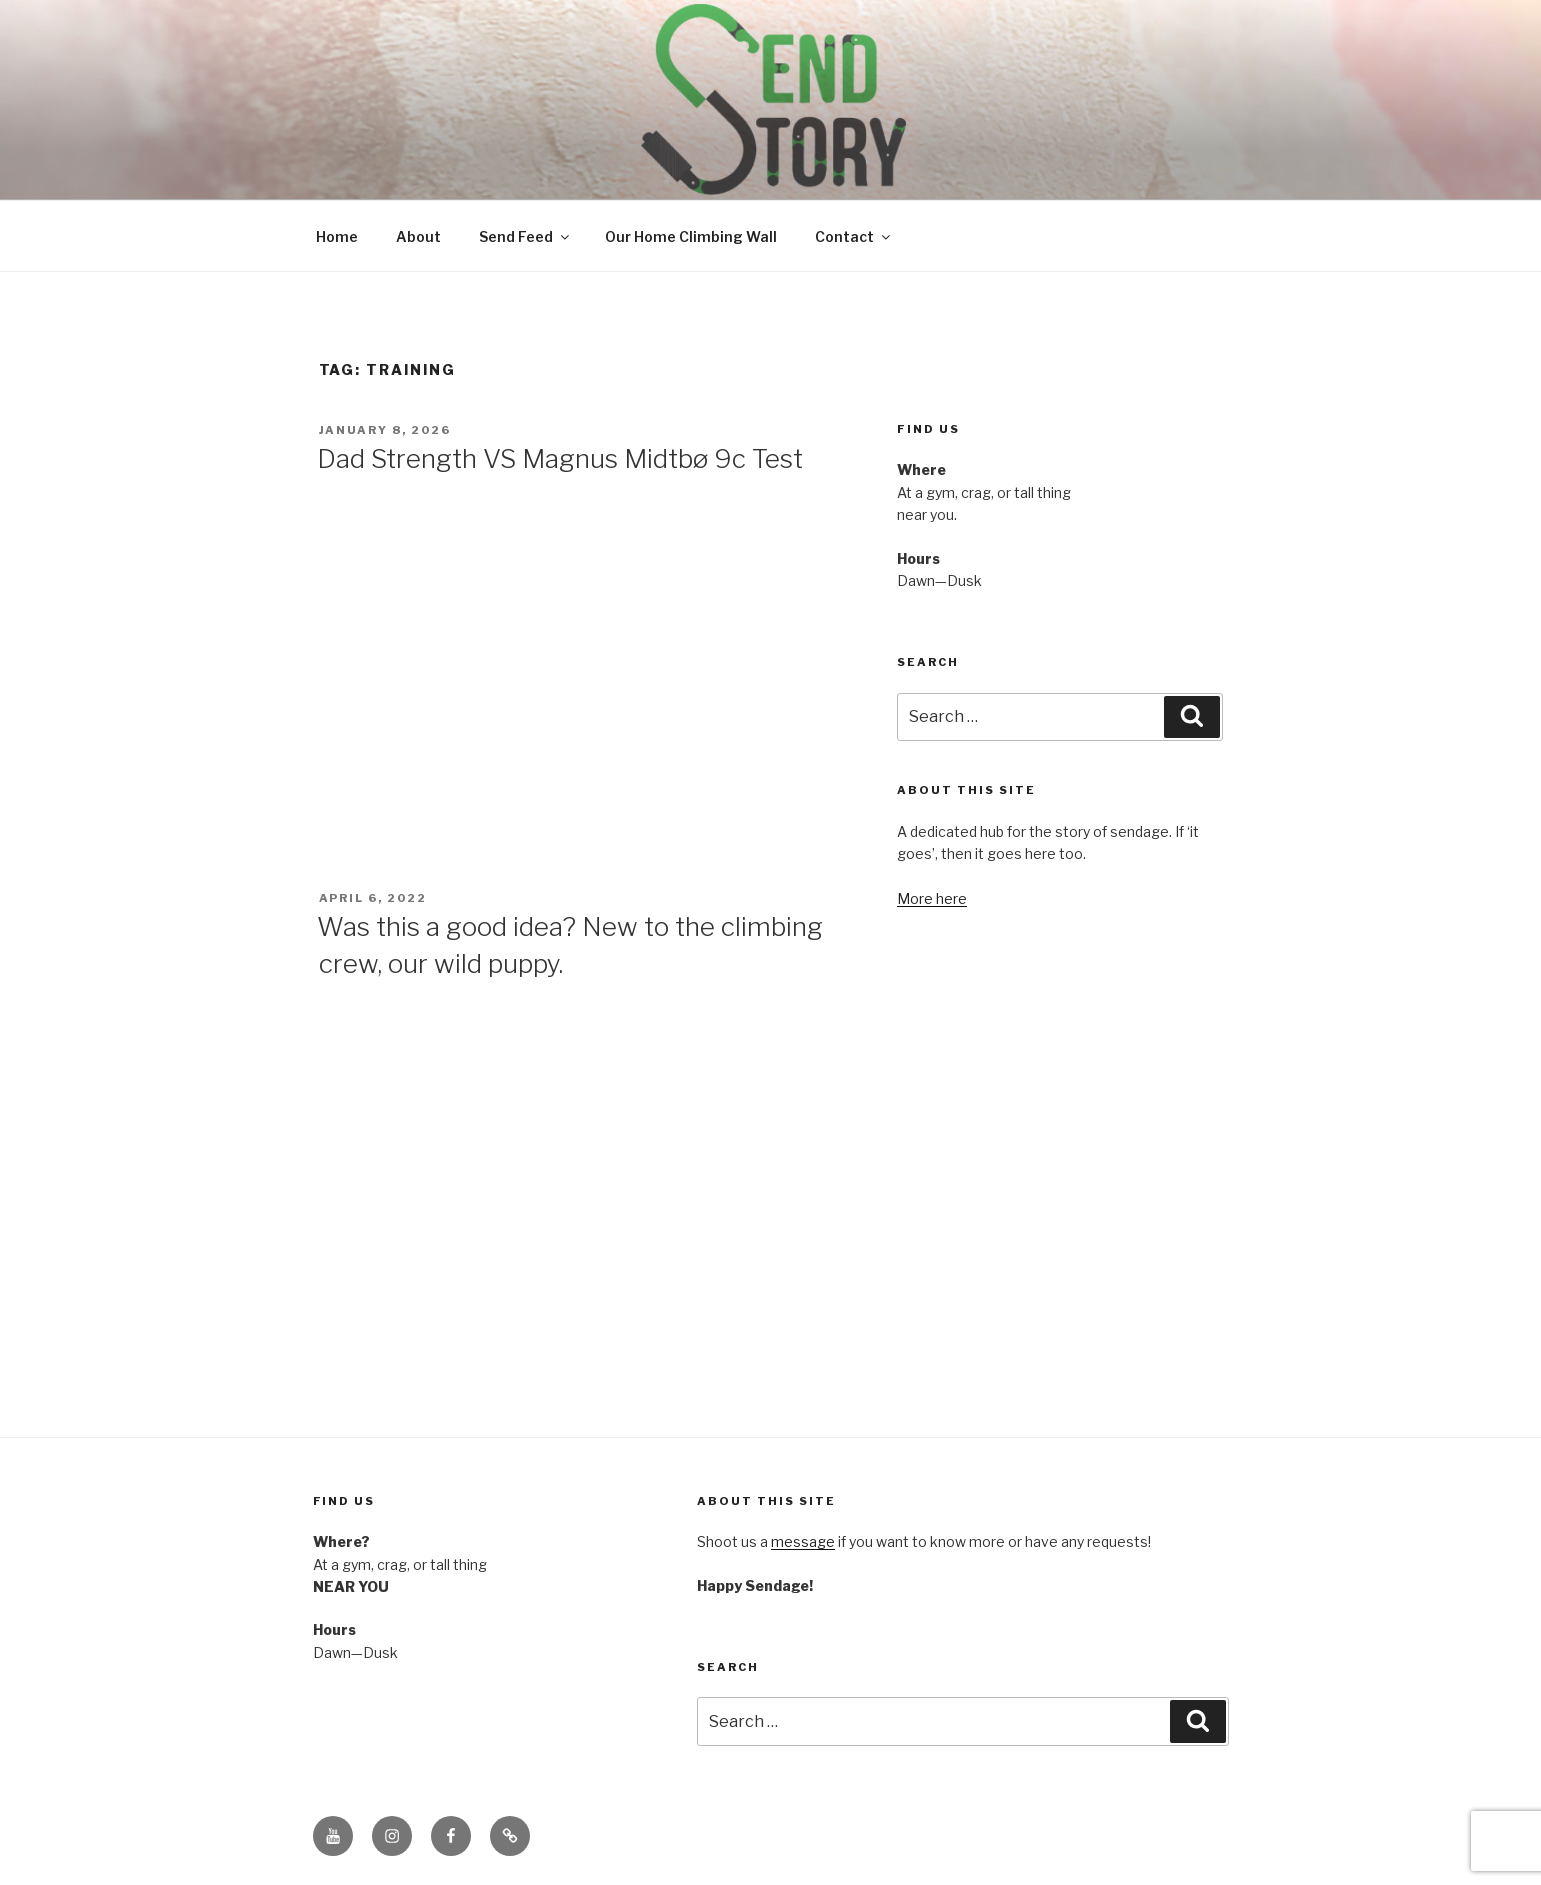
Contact (854, 236)
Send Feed (525, 236)
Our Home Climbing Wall (691, 236)
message (803, 1541)
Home (337, 236)
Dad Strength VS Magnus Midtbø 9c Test (560, 458)
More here (932, 898)
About (418, 236)
